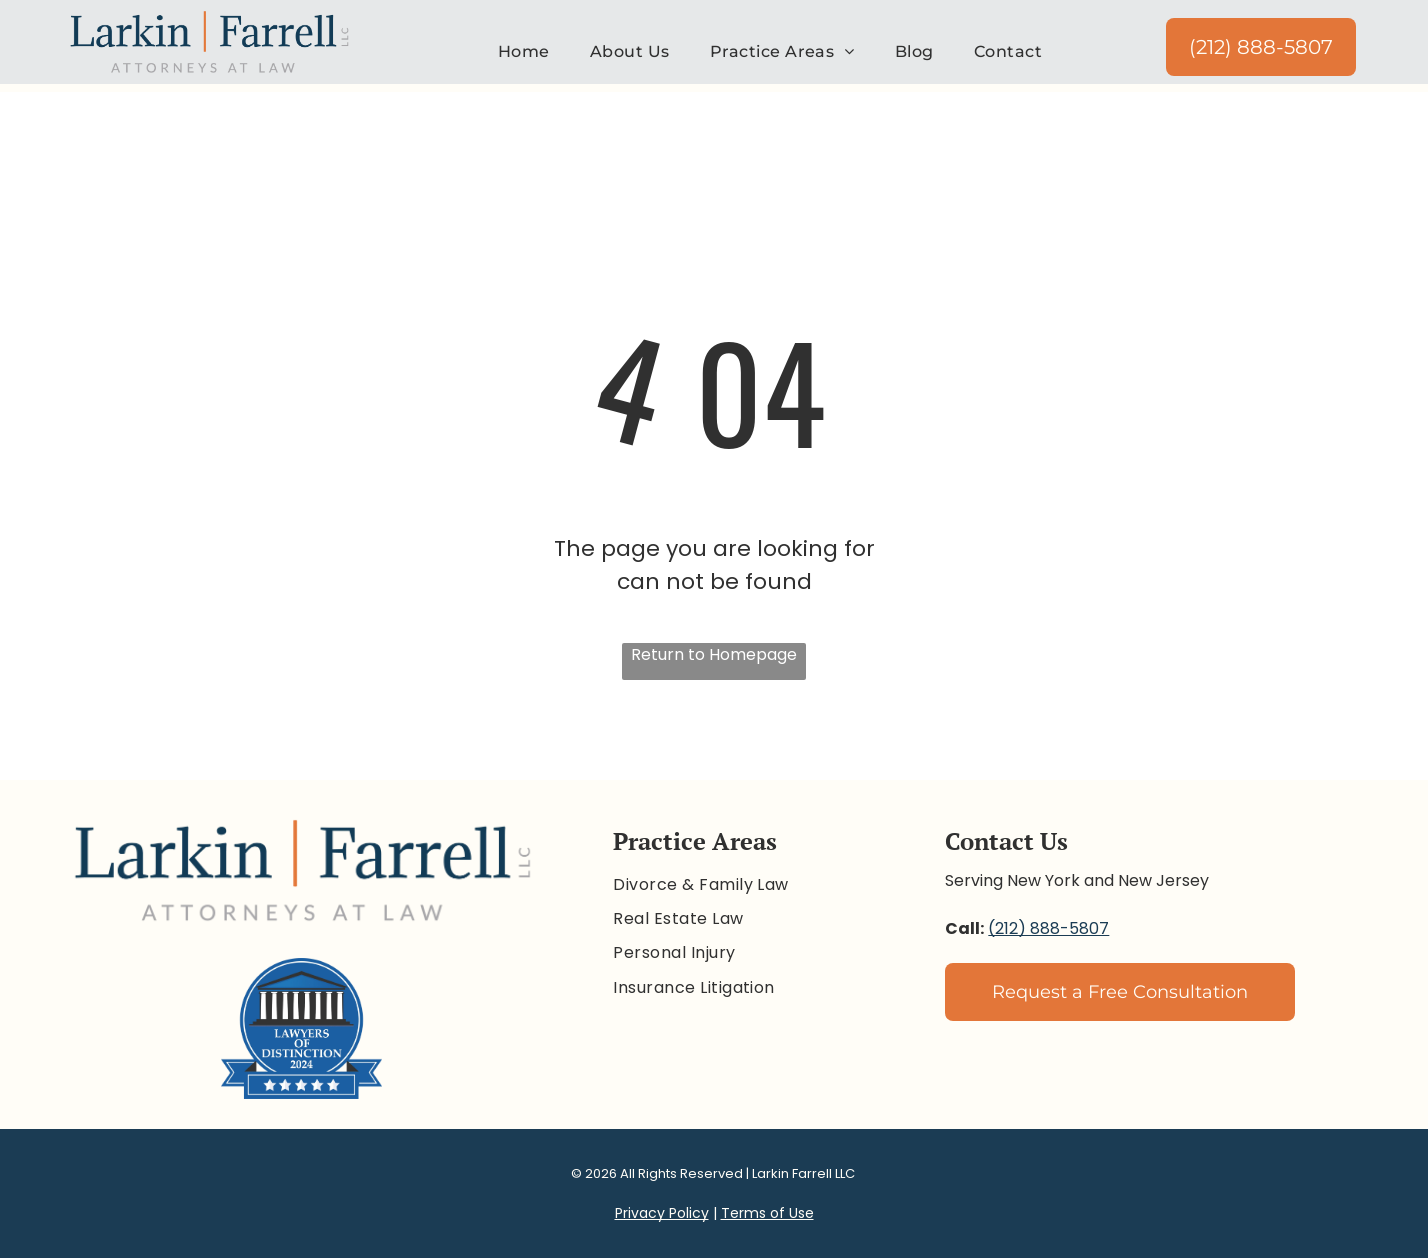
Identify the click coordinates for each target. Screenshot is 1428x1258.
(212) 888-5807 (1048, 928)
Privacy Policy (662, 1213)
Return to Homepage (714, 654)
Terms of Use (767, 1213)
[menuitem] (524, 52)
